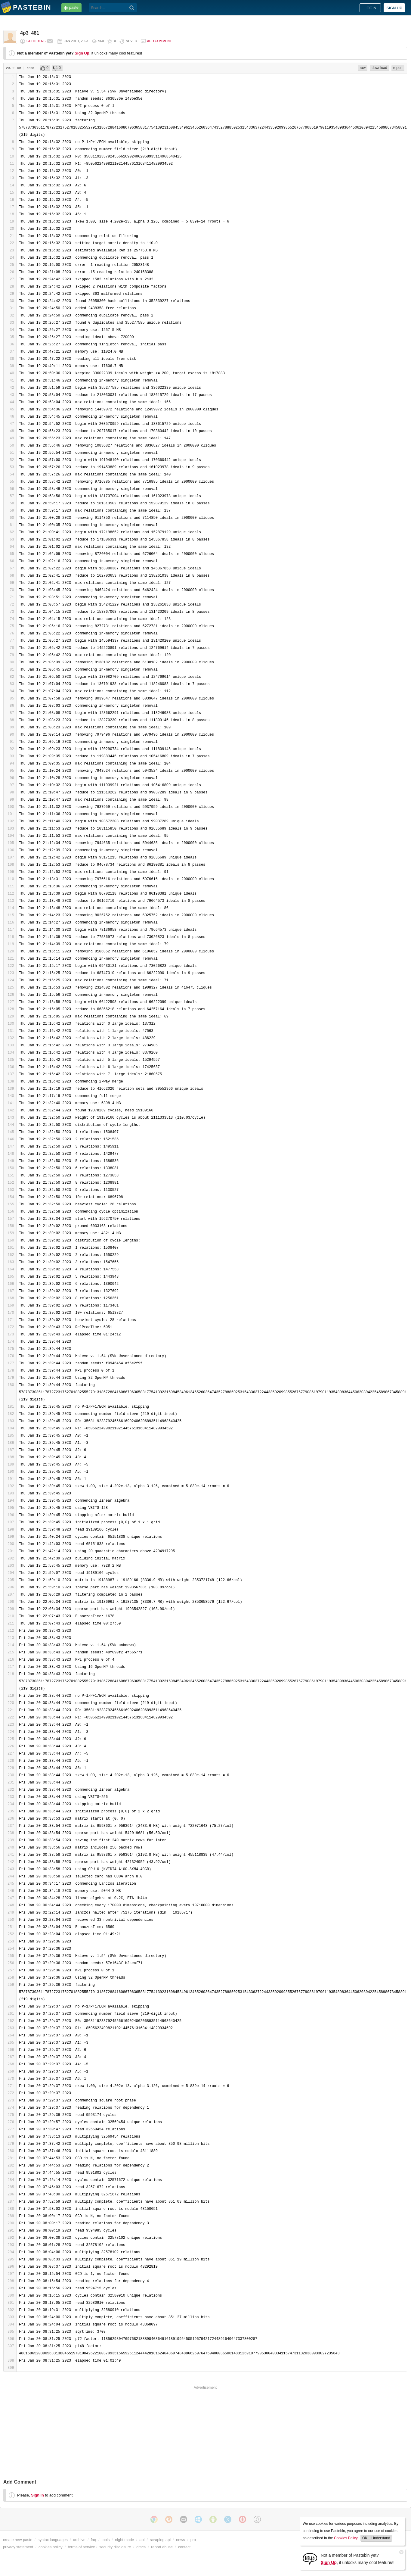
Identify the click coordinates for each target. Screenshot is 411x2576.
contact (184, 2547)
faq (93, 2539)
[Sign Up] (310, 2558)
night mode (124, 2539)
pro (193, 2539)
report (398, 68)
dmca (141, 2547)
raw (363, 68)
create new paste (17, 2539)
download (379, 68)
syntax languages (53, 2539)
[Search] (132, 7)
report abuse (162, 2547)
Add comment (159, 41)
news (180, 2539)
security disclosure (115, 2547)
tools (105, 2539)
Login (370, 8)
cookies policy (51, 2547)
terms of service (81, 2547)
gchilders (35, 41)
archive (79, 2539)
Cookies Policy (345, 2538)
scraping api (160, 2539)
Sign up (394, 8)
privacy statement (18, 2547)
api (141, 2539)
